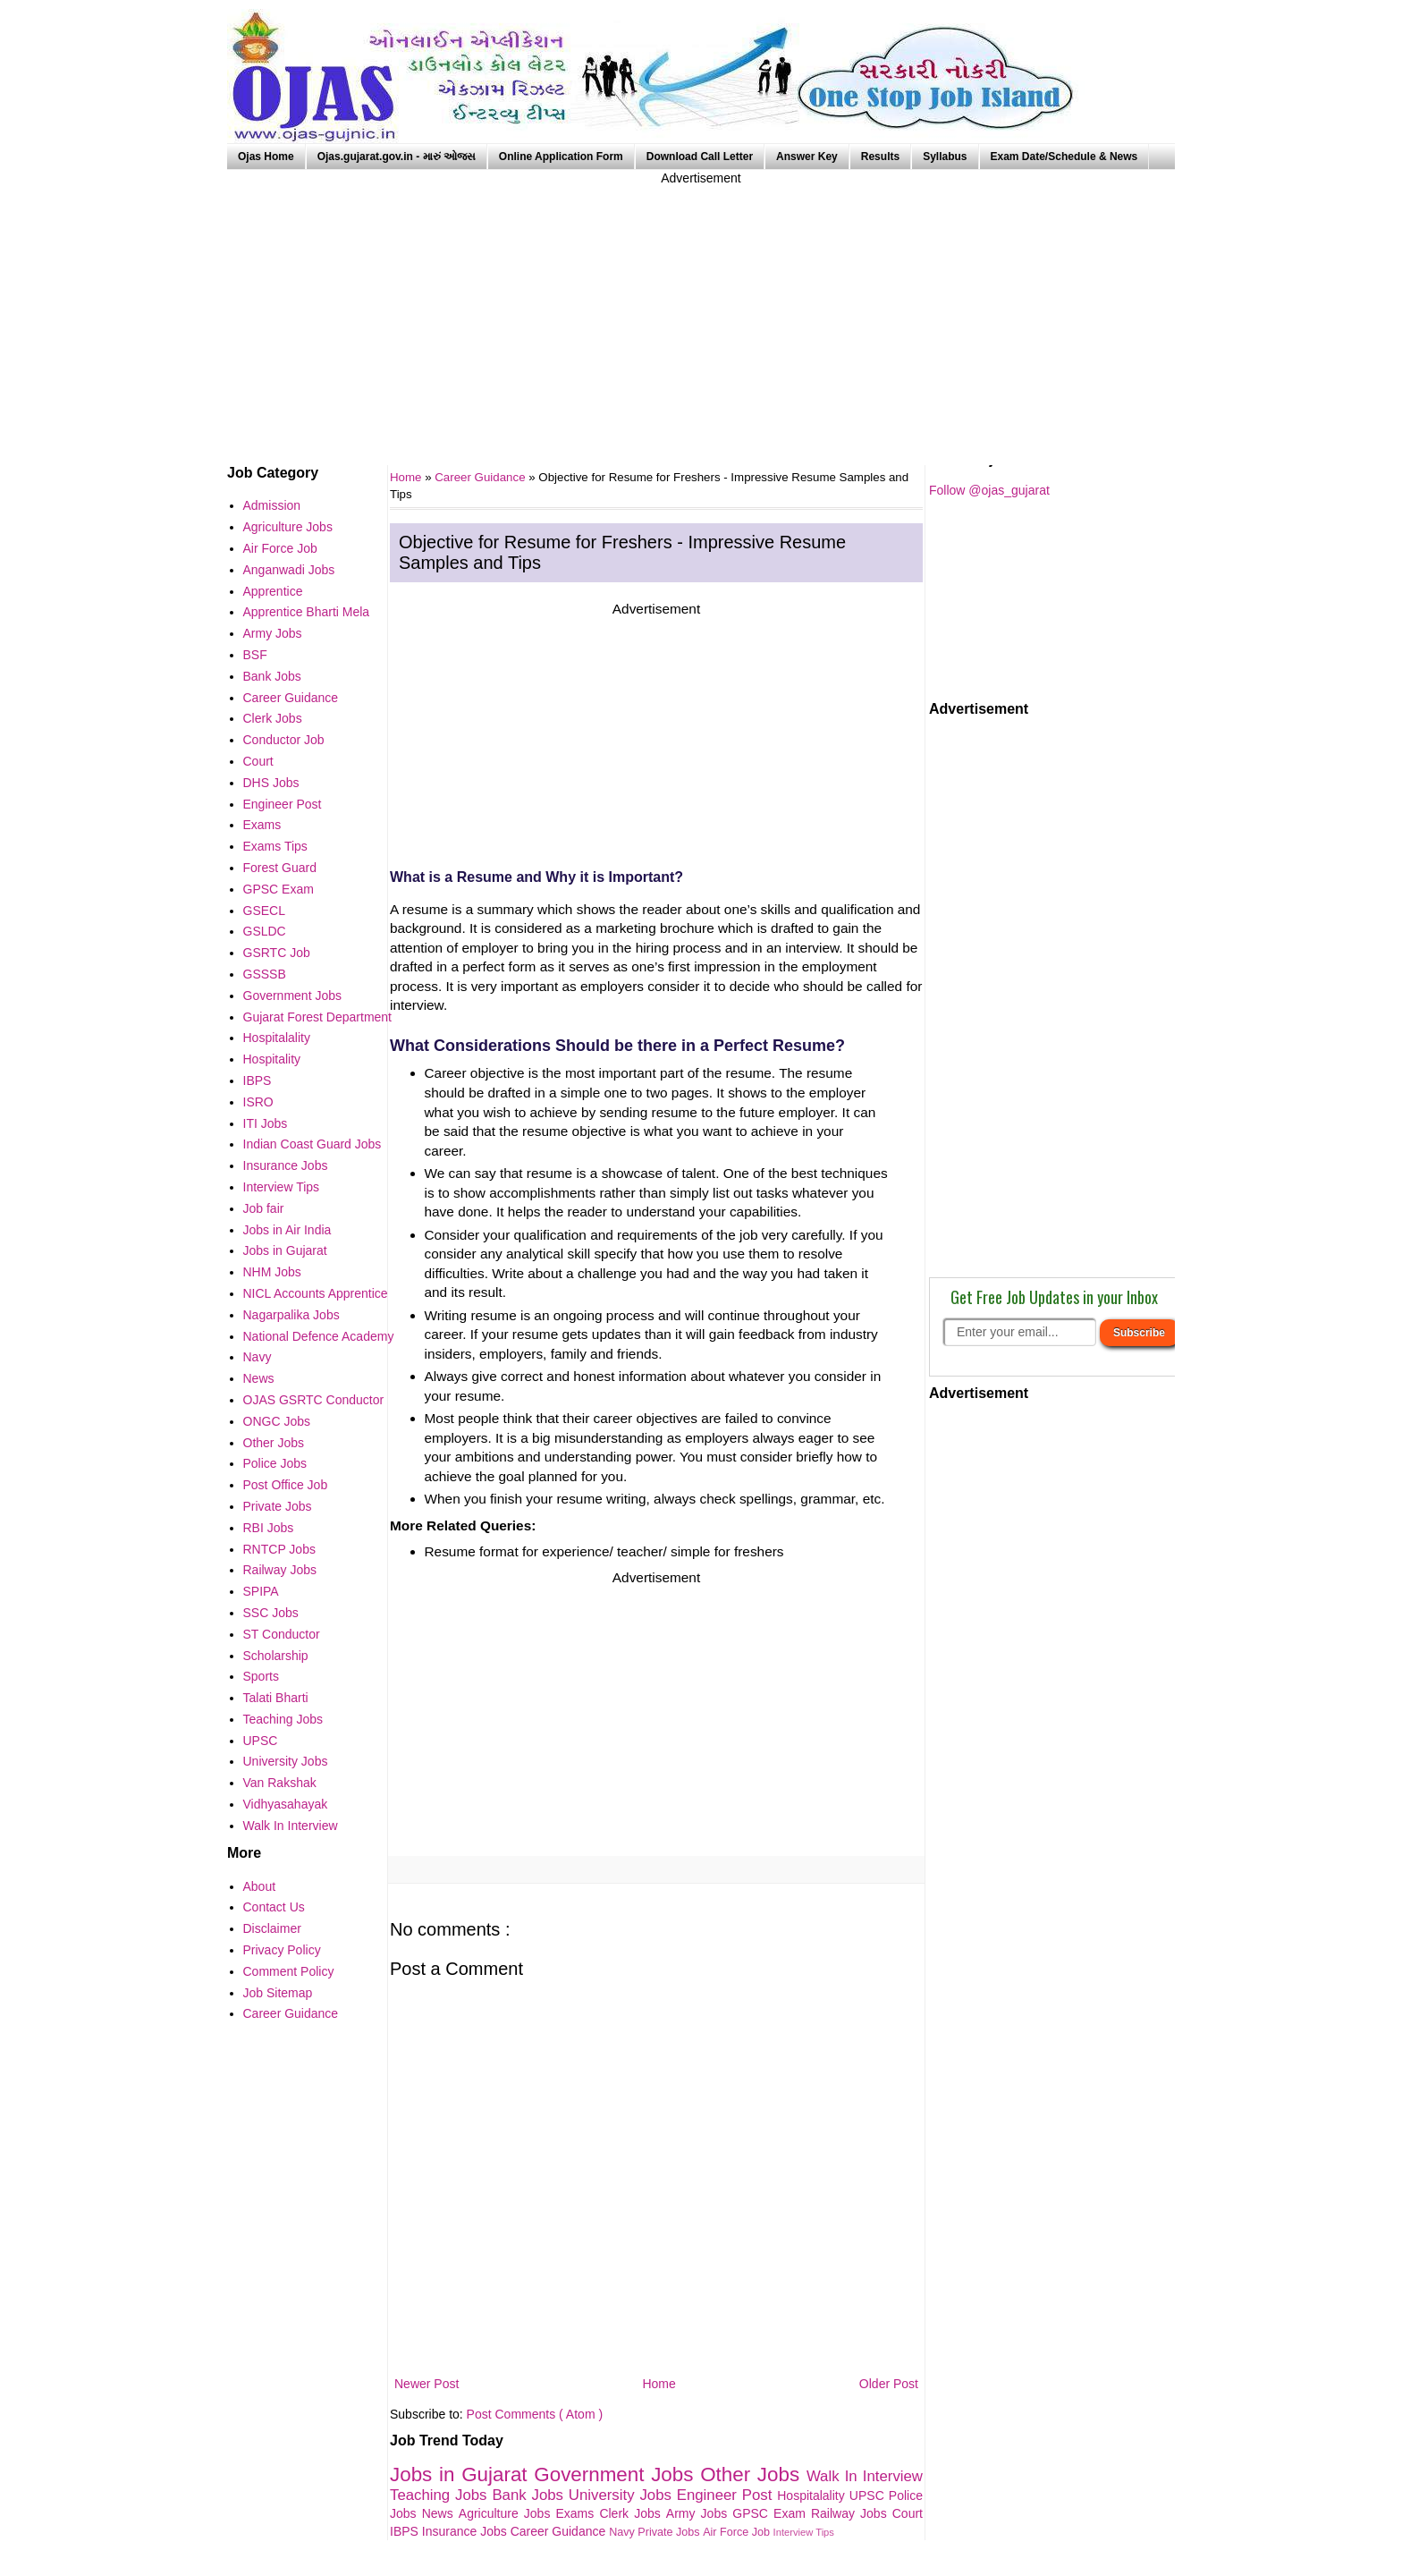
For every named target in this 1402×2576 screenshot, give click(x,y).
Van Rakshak (280, 1782)
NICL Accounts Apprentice (315, 1293)
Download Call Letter (699, 156)
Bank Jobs (530, 2495)
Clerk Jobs (632, 2513)
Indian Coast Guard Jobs (312, 1144)
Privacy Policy (282, 1950)
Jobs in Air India (287, 1230)
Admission (272, 505)
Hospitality (272, 1059)
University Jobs (623, 2495)
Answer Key (807, 156)
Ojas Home (266, 156)
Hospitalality (813, 2495)
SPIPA (261, 1591)
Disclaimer (272, 1928)
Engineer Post (727, 2495)
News (440, 2513)
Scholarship (275, 1655)
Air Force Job (738, 2532)
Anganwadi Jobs (289, 570)
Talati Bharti (275, 1697)
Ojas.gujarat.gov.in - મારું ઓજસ (396, 156)
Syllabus (945, 156)
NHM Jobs (272, 1272)
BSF (255, 655)
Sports (261, 1676)
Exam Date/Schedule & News (1064, 156)
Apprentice (273, 591)
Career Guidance (481, 477)
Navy (623, 2532)
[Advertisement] (701, 313)
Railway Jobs (851, 2513)
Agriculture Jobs (507, 2513)
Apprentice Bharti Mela (306, 612)
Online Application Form (561, 156)
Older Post (888, 2384)
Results (880, 156)
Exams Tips (275, 846)
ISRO (258, 1102)
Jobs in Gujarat (462, 2474)
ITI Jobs (265, 1123)
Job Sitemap (278, 1993)
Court (907, 2513)
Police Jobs (275, 1463)
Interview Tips (803, 2532)
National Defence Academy (318, 1336)
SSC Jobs (271, 1613)
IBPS (406, 2531)
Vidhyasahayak (285, 1804)
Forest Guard (280, 867)
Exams (578, 2513)
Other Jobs (753, 2474)
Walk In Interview (865, 2476)
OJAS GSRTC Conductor (313, 1400)
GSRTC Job (276, 952)
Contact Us (274, 1907)
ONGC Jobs (276, 1421)
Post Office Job (285, 1485)
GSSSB (264, 974)
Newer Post (426, 2384)
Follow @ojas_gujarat (989, 490)
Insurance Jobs (466, 2531)
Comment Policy (288, 1971)
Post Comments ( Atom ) (535, 2414)
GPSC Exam (771, 2513)
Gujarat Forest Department (318, 1017)
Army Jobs (699, 2513)
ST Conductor (281, 1634)
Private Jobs (670, 2532)
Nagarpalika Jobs (291, 1315)
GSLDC (264, 931)
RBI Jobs (268, 1528)
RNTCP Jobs (279, 1549)
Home (658, 2384)
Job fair (263, 1208)
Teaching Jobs (441, 2495)
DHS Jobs (271, 782)
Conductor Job (284, 740)
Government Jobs (617, 2474)
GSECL (264, 910)
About (259, 1886)
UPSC (869, 2495)
